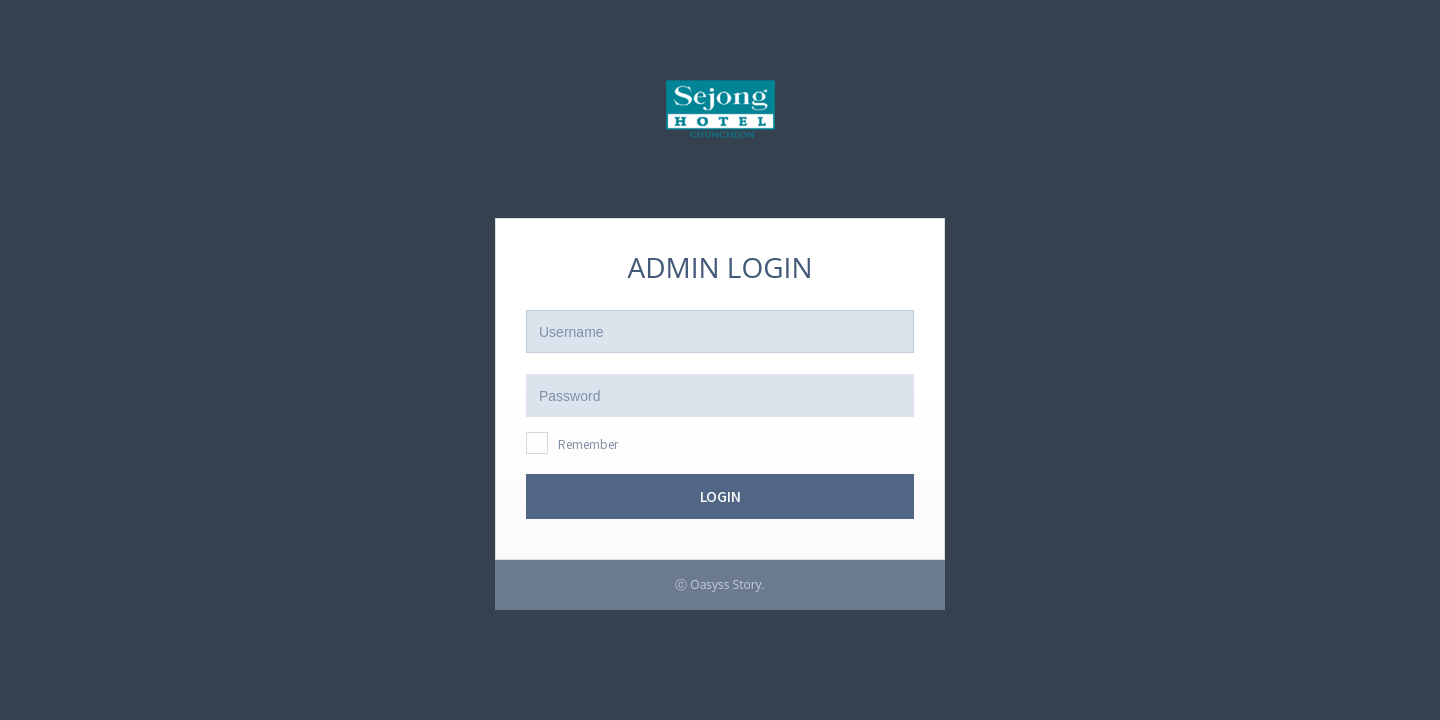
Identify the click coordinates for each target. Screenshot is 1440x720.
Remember (588, 444)
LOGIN (720, 496)
